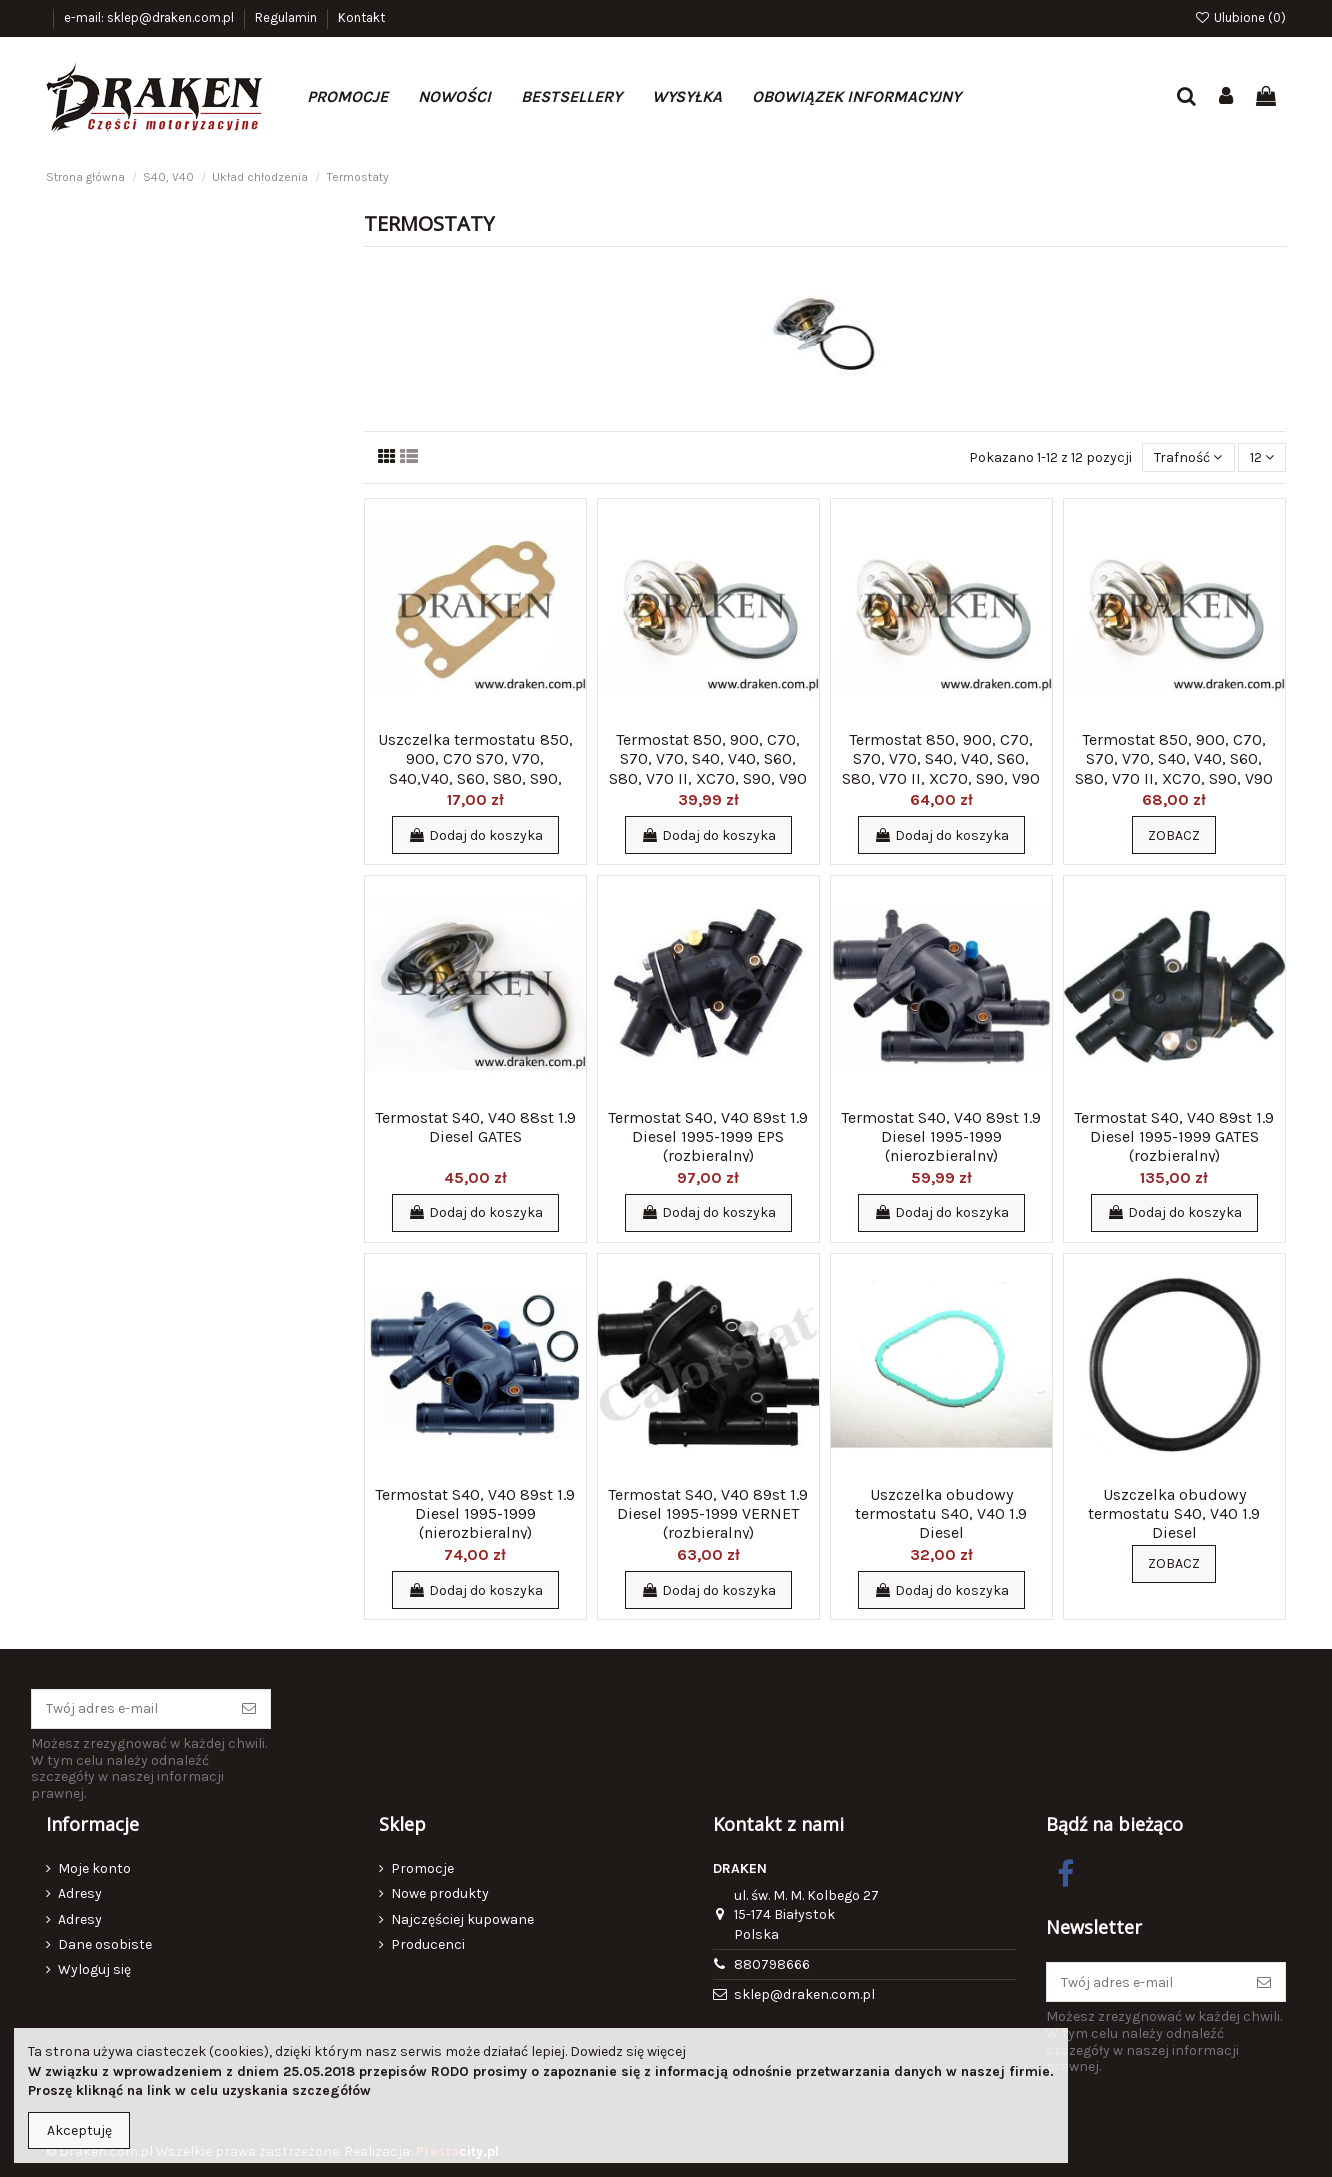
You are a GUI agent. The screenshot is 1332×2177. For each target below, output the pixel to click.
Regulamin (287, 17)
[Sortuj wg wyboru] (1188, 457)
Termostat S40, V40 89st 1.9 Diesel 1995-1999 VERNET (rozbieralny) (708, 1513)
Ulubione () (1240, 17)
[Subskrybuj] (249, 1709)
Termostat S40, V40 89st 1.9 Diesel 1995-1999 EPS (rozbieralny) (708, 1136)
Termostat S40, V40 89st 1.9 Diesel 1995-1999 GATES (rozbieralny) (1174, 1136)
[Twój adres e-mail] (130, 1709)
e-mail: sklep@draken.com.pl (150, 17)
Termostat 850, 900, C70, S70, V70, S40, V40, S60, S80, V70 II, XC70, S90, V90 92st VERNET (708, 768)
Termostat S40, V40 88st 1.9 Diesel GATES (475, 1127)
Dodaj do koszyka (475, 835)
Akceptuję (79, 2130)
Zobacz (1174, 835)
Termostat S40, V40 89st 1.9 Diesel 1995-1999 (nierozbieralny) (941, 1136)
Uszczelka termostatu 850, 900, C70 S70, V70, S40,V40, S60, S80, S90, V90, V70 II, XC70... (475, 768)
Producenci (428, 1944)
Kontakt (361, 17)
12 (1262, 457)
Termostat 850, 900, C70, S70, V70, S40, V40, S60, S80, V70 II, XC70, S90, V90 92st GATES (941, 768)
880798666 (772, 1964)
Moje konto (94, 1868)
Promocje (422, 1868)
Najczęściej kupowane (462, 1919)
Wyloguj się (94, 1969)
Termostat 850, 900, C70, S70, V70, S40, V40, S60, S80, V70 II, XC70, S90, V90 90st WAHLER (1174, 768)
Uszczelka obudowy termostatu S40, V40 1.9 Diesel (941, 1513)
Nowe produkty (440, 1893)
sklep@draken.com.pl (804, 1994)
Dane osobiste (105, 1944)
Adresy (80, 1893)
